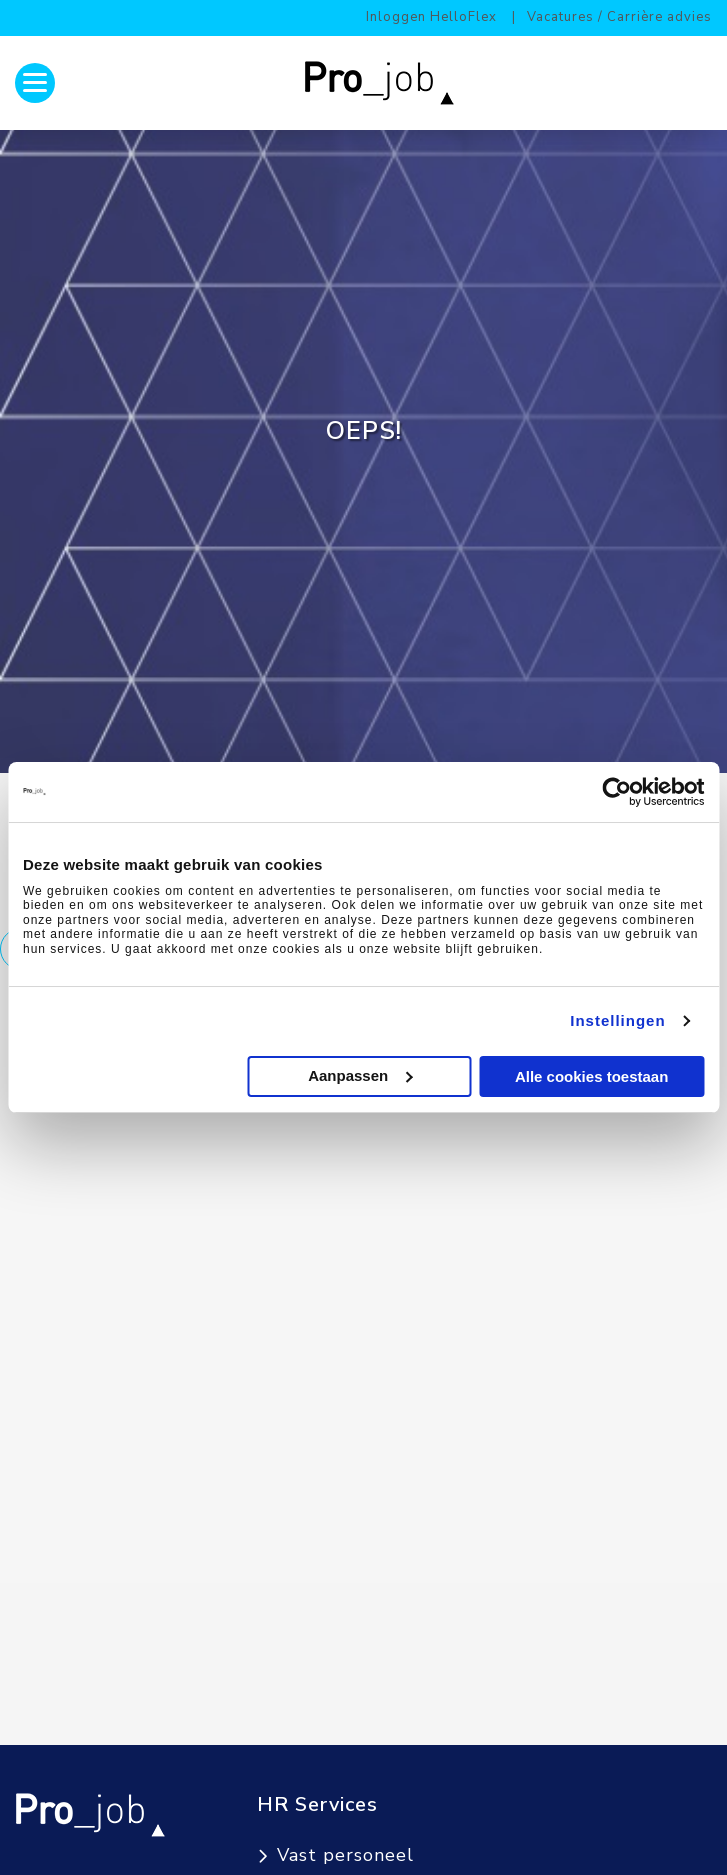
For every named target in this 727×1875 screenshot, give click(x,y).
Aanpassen (360, 1074)
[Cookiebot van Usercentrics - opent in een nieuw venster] (616, 792)
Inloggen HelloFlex (431, 17)
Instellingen (617, 1020)
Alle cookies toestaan (591, 1076)
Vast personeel (345, 1855)
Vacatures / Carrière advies (619, 17)
